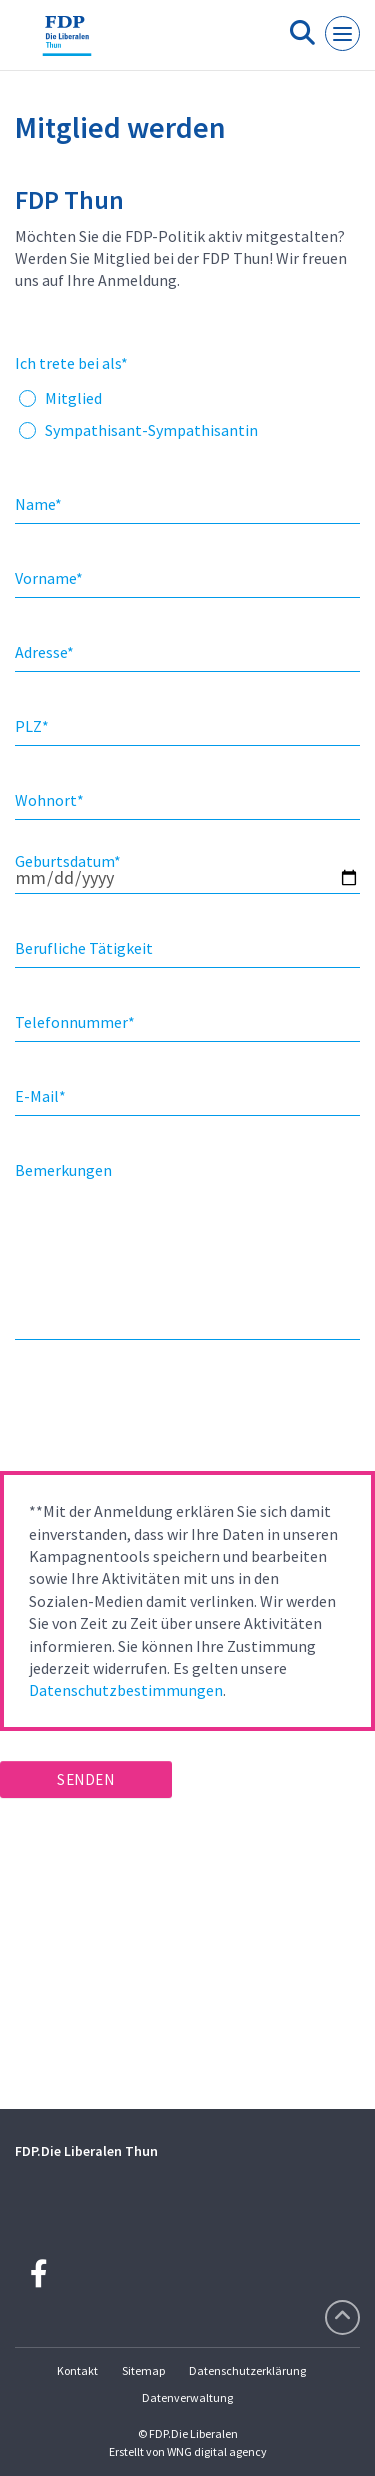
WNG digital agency (217, 2451)
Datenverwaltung (187, 2397)
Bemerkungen (63, 1170)
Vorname (49, 578)
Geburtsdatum (68, 861)
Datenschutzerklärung (247, 2370)
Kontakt (77, 2370)
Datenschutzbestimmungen (126, 1690)
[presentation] (152, 1412)
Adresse (44, 652)
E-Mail (40, 1096)
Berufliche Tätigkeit (84, 948)
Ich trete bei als (71, 363)
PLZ (32, 726)
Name (38, 504)
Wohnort (49, 800)
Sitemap (143, 2370)
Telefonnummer (75, 1022)
